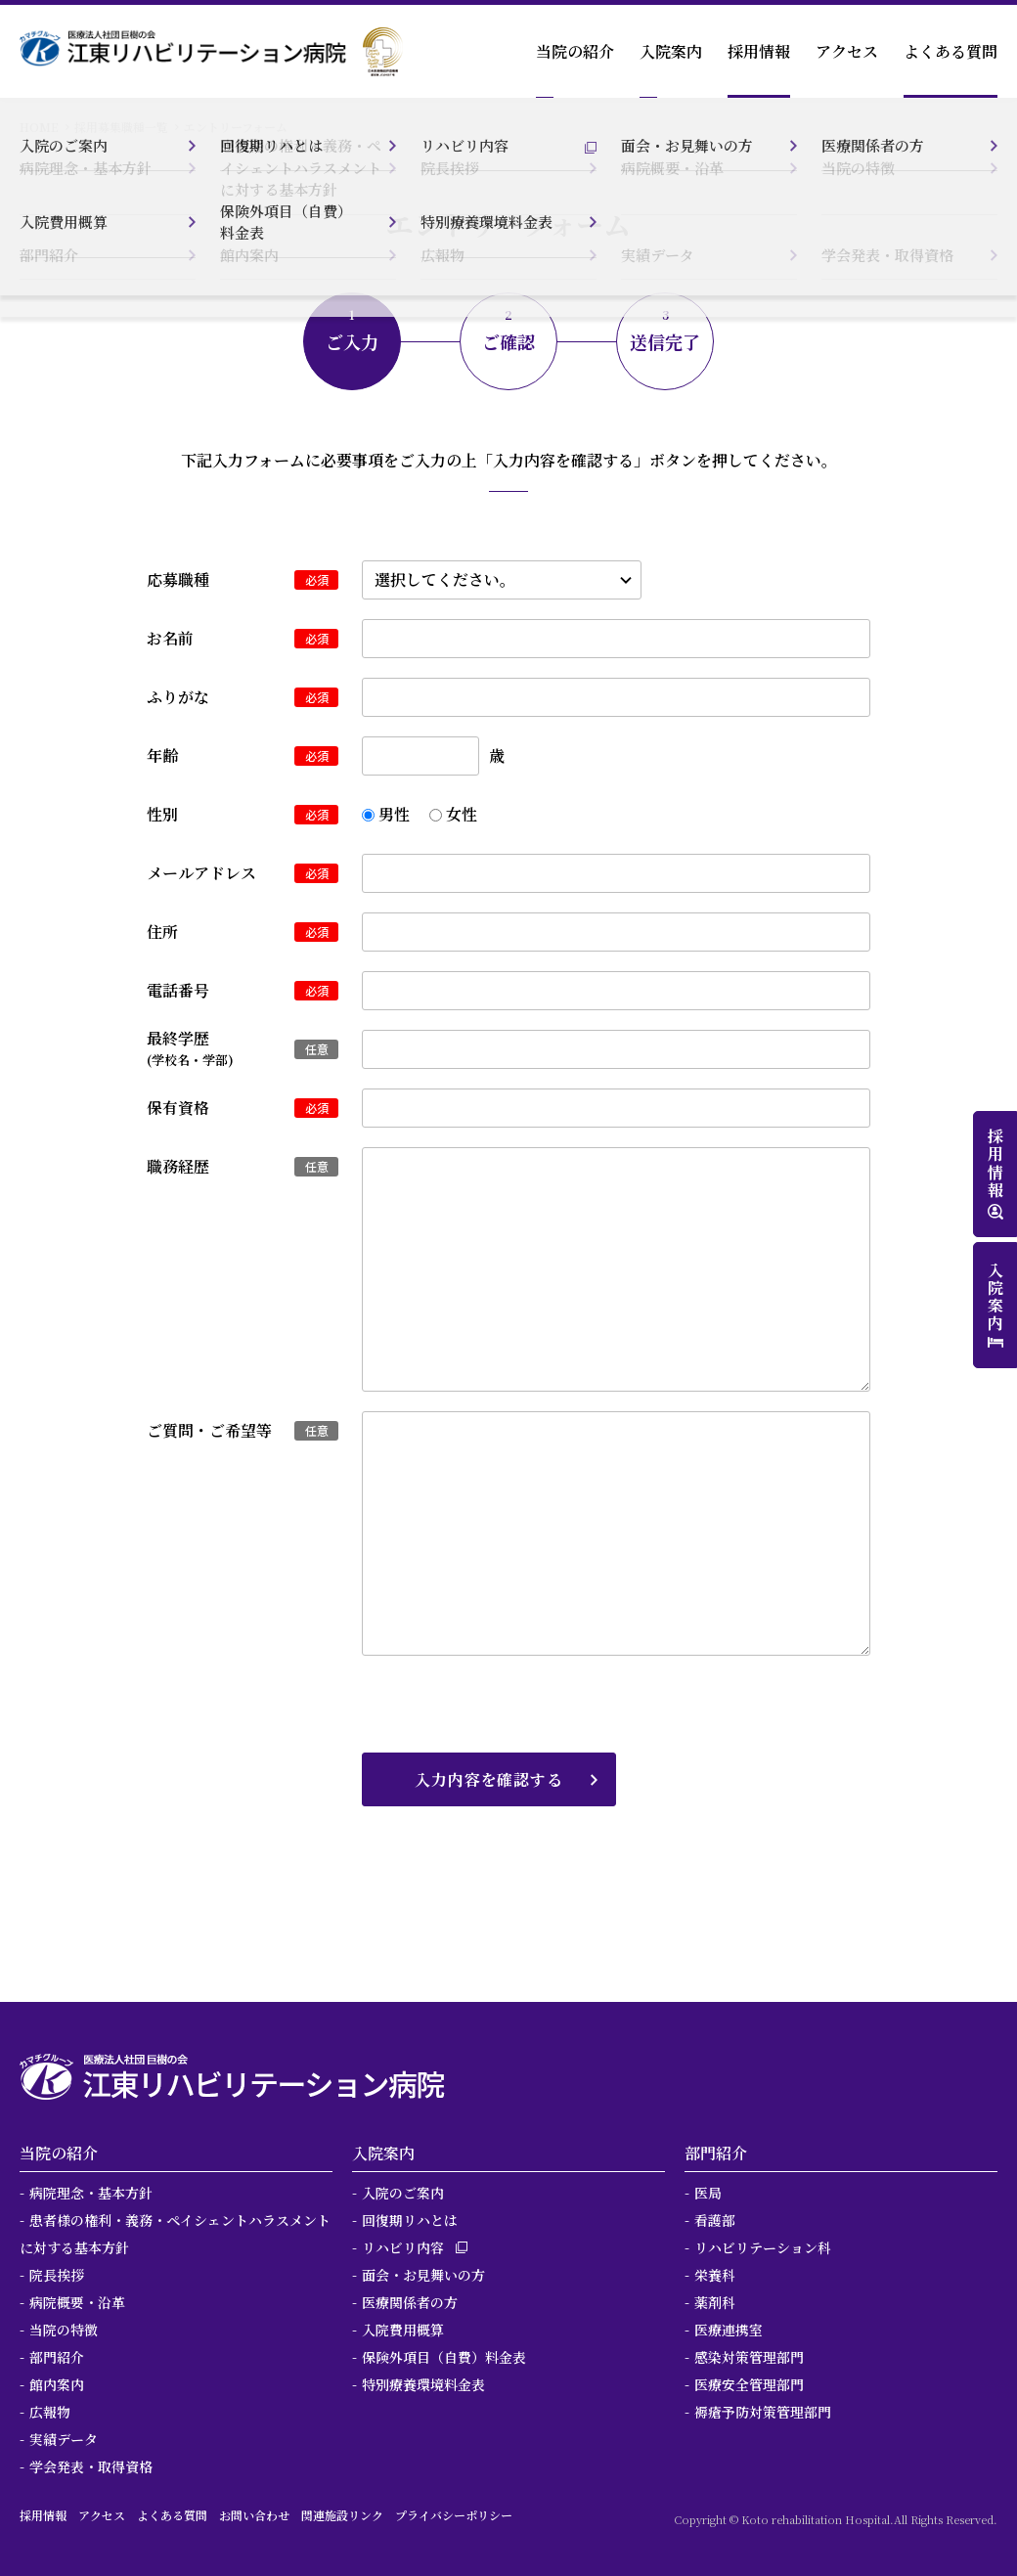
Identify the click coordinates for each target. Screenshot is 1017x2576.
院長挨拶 (56, 2275)
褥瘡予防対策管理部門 (762, 2411)
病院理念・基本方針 (91, 2192)
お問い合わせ (254, 2515)
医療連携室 (728, 2329)
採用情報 (759, 51)
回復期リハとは (410, 2220)
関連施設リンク (342, 2515)
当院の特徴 (63, 2329)
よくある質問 (950, 51)
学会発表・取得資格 (91, 2466)
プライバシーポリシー (453, 2515)
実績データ (63, 2439)
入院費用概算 (403, 2329)
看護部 (714, 2220)
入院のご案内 (403, 2192)
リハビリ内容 (403, 2247)
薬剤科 (714, 2302)
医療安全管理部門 (749, 2384)
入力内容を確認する (488, 1779)
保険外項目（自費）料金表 (444, 2357)
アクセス (847, 51)
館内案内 (56, 2384)
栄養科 (714, 2275)
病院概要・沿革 (77, 2302)
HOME (39, 126)
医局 (708, 2192)
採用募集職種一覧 (121, 126)
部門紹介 (56, 2357)
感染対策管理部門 (749, 2357)
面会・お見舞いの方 (423, 2275)
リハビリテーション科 (762, 2247)
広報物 (49, 2411)
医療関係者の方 (410, 2302)
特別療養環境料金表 (423, 2384)
